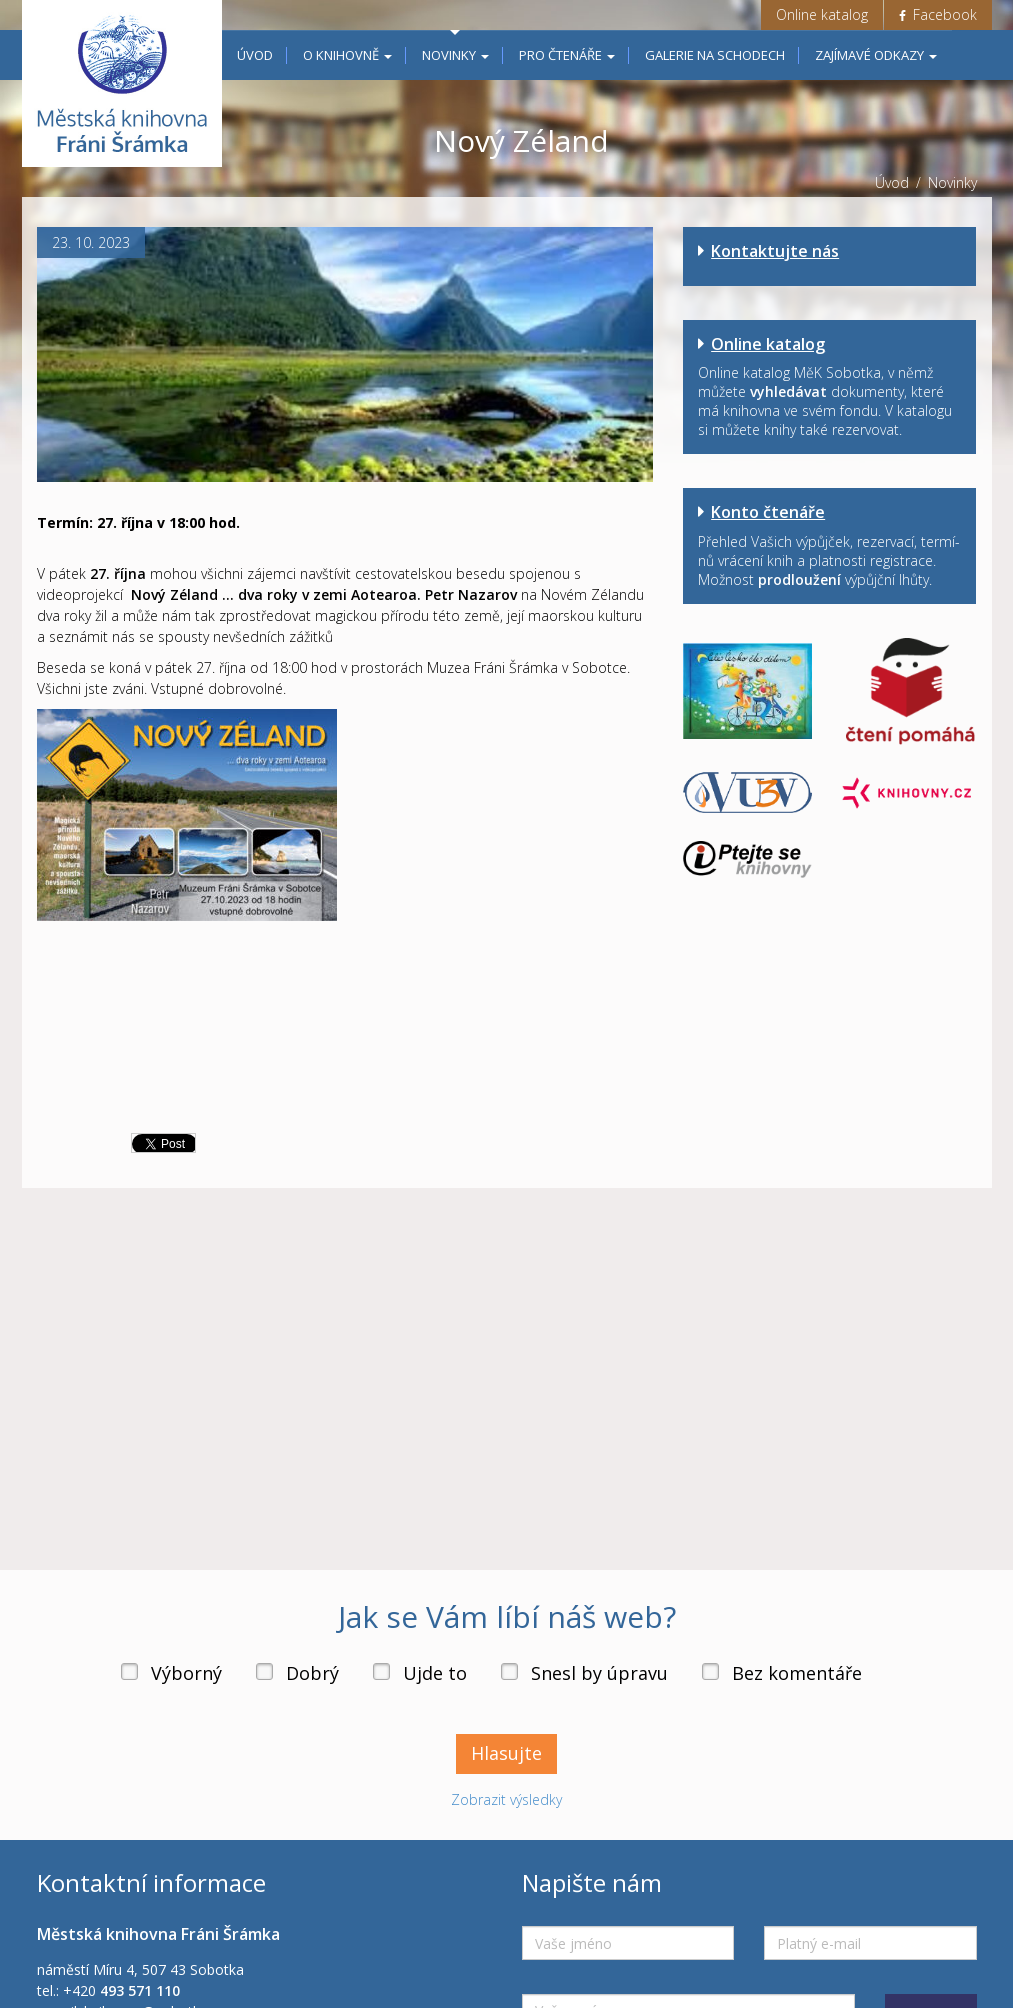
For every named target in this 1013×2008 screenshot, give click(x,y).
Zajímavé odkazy (876, 55)
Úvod (255, 55)
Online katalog (822, 14)
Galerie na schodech (715, 55)
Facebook (938, 14)
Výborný (186, 1673)
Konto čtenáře (768, 512)
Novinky (455, 55)
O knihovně (347, 55)
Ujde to (435, 1673)
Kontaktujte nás (775, 251)
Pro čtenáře (567, 55)
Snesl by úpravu (599, 1673)
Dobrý (312, 1673)
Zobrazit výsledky (506, 1799)
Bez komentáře (797, 1673)
